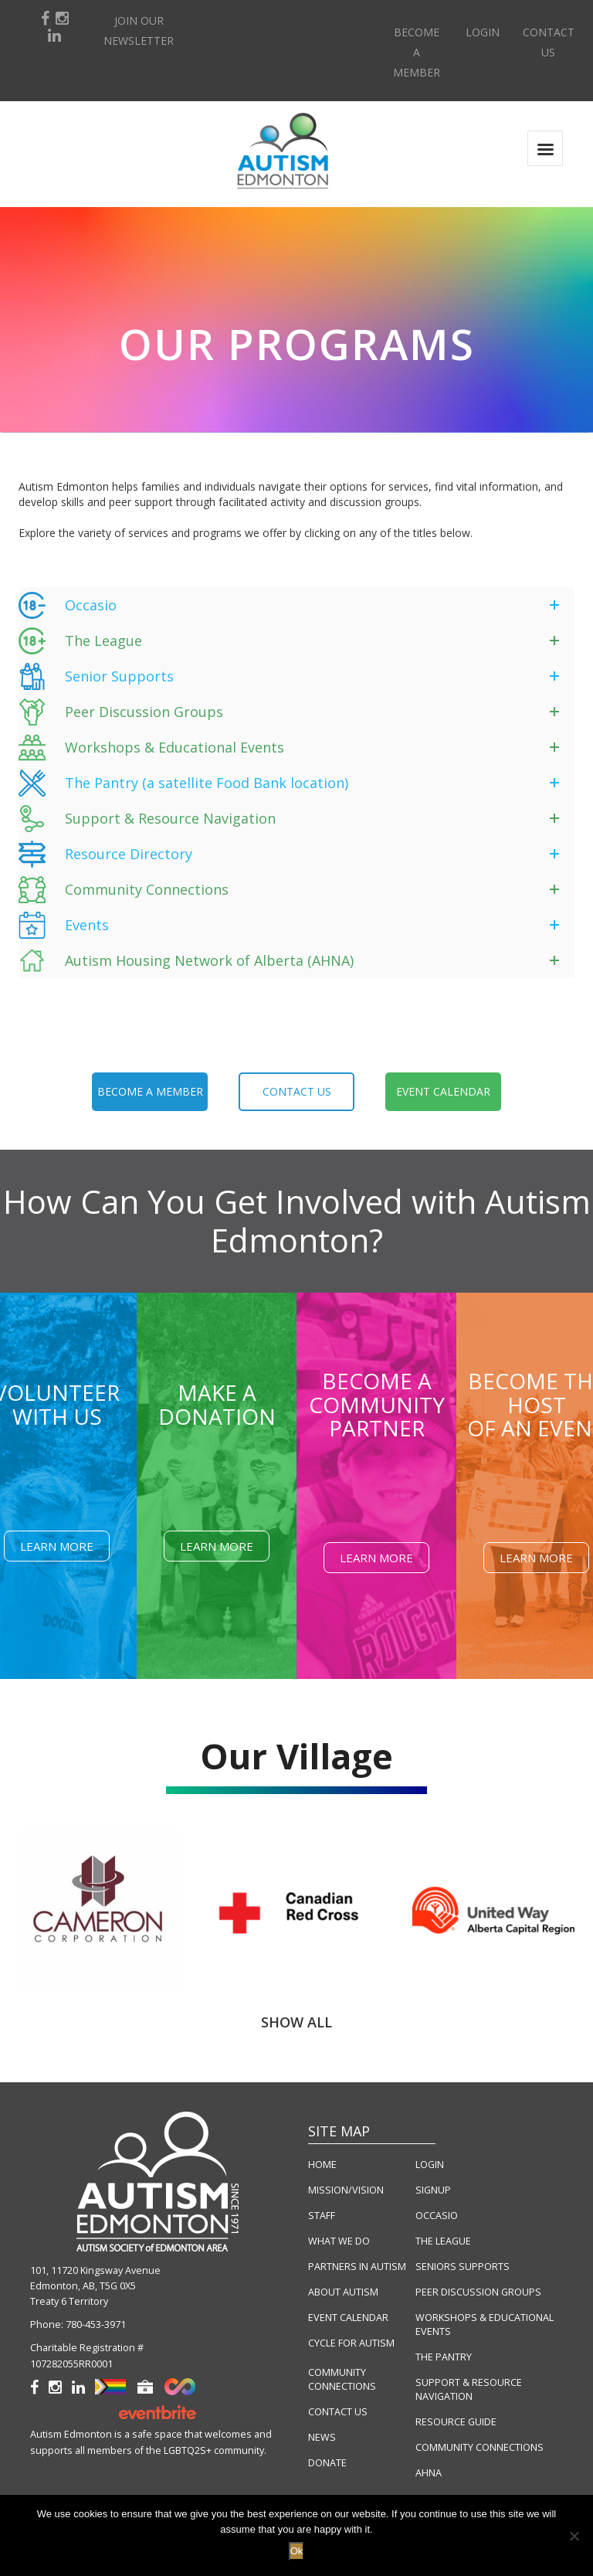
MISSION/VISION (346, 2190)
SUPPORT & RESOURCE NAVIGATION (468, 2389)
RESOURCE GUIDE (455, 2421)
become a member (150, 1091)
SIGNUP (433, 2190)
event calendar (443, 1091)
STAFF (321, 2215)
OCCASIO (436, 2215)
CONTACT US (338, 2411)
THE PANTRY (443, 2357)
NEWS (322, 2437)
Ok (296, 2551)
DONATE (327, 2462)
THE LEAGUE (443, 2241)
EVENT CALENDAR (348, 2317)
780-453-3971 (96, 2324)
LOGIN (429, 2164)
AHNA (428, 2472)
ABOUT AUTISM (343, 2292)
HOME (322, 2164)
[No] (573, 2536)
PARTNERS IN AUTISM (357, 2266)
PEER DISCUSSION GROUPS (478, 2292)
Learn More (56, 1546)
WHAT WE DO (339, 2241)
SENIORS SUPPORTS (462, 2266)
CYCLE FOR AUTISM (351, 2343)
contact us (297, 1091)
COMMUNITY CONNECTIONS (342, 2379)
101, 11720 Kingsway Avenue (95, 2270)
